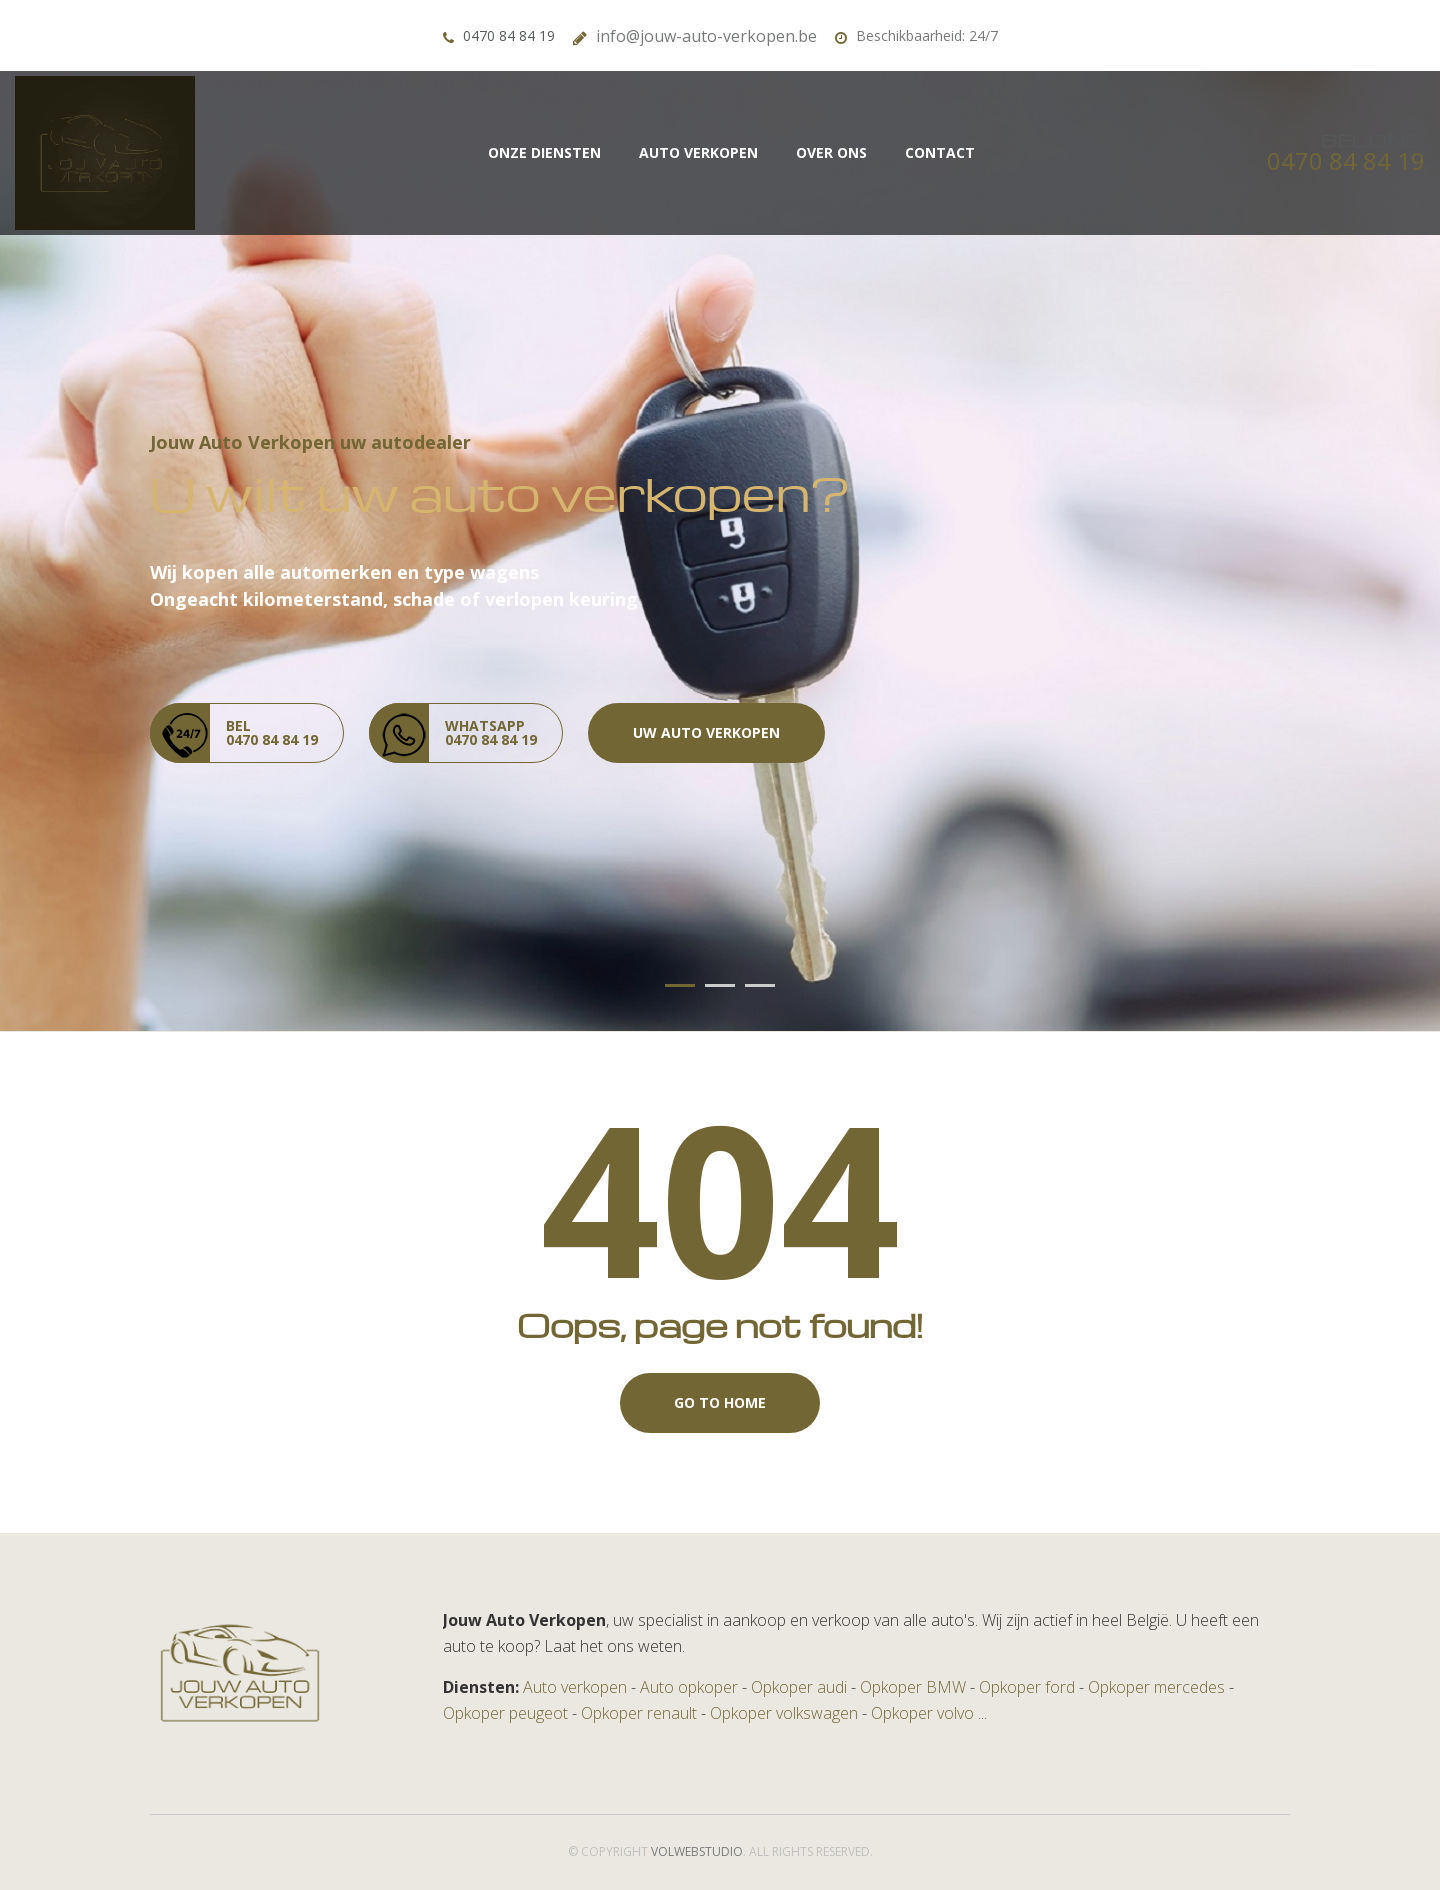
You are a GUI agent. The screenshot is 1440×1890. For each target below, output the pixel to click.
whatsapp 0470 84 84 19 (453, 733)
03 (760, 985)
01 (680, 985)
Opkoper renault (639, 1713)
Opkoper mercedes (1156, 1687)
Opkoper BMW (913, 1687)
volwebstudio (697, 1851)
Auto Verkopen (698, 152)
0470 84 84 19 (509, 35)
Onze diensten (544, 152)
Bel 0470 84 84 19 (234, 733)
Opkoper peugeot (505, 1713)
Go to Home (720, 1402)
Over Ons (831, 152)
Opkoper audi (799, 1687)
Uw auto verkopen (706, 732)
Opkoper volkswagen (784, 1713)
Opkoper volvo (922, 1713)
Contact (940, 152)
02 (720, 985)
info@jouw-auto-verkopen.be (706, 36)
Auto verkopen (575, 1687)
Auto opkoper (689, 1687)
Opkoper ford (1027, 1687)
